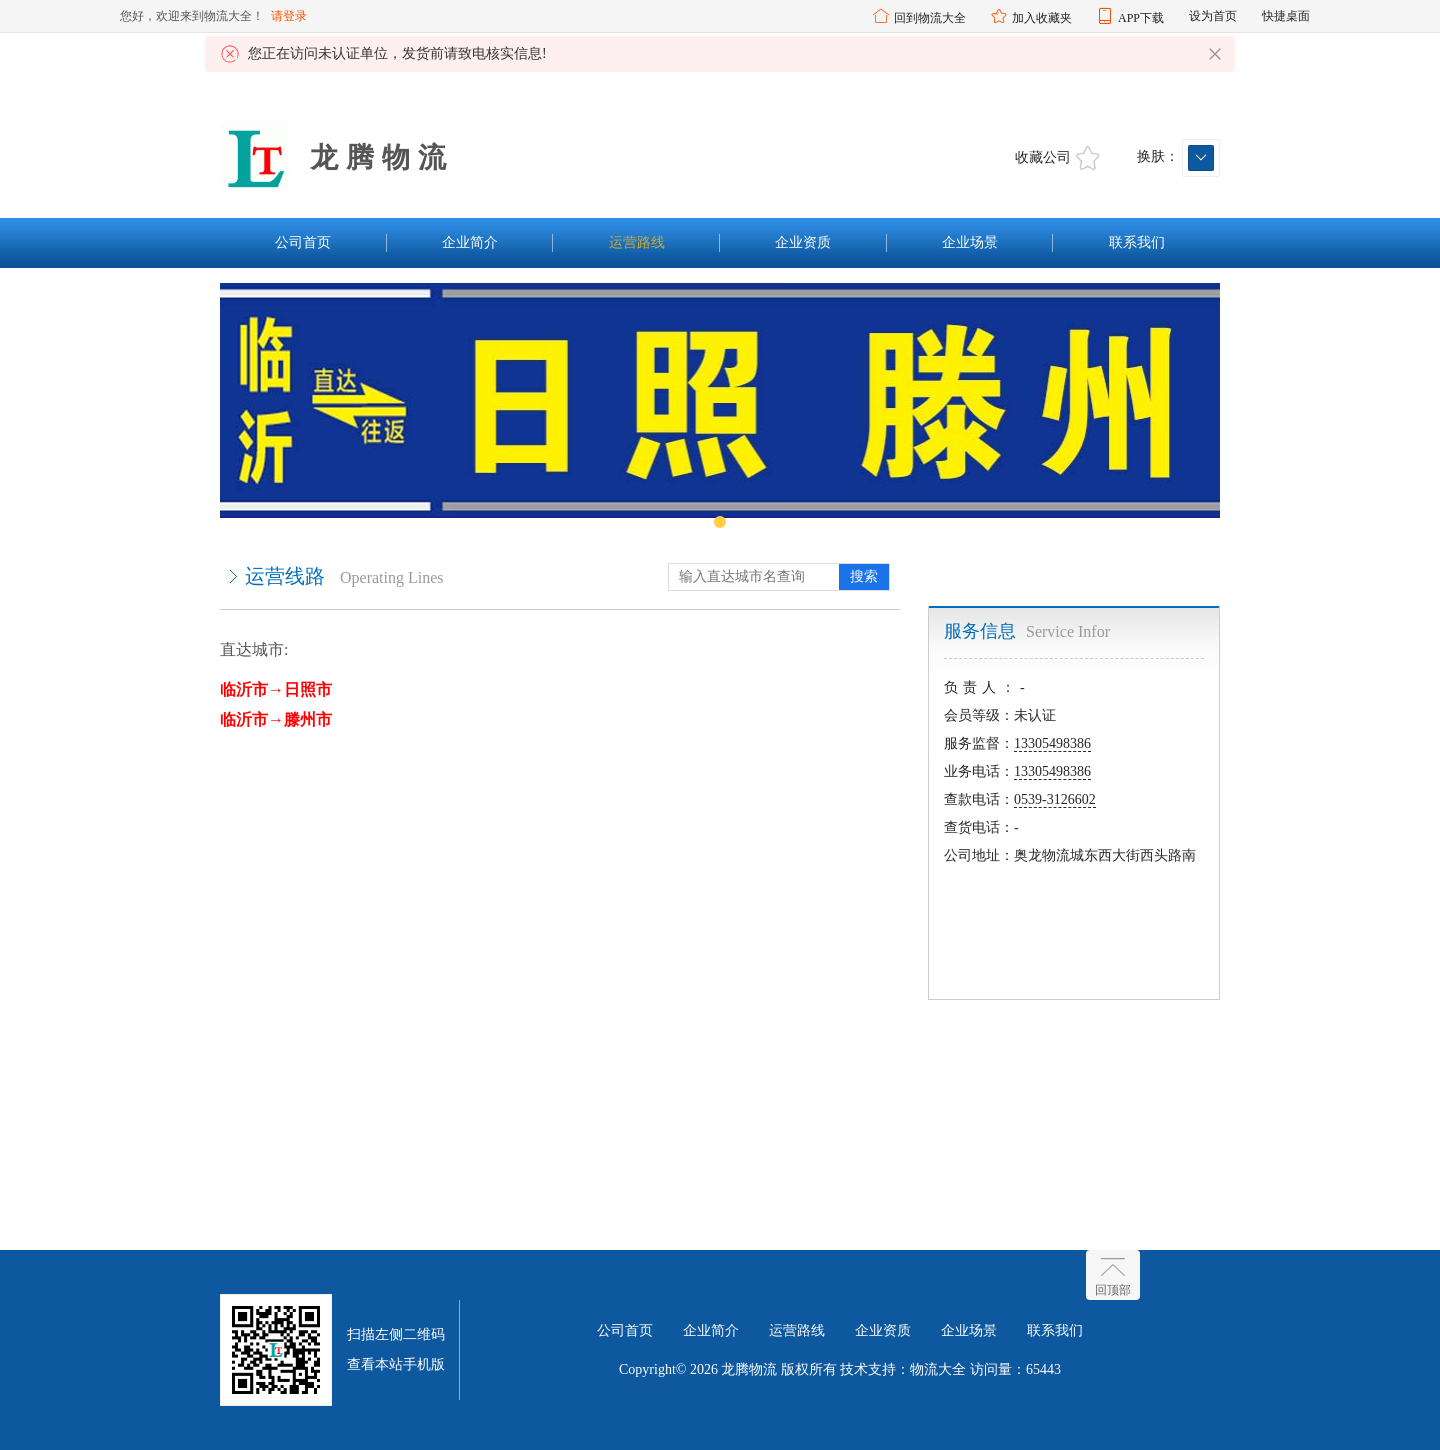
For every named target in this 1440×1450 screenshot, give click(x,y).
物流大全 (938, 1369)
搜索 (864, 576)
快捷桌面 (1286, 16)
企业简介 (470, 242)
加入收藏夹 (1042, 18)
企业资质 (803, 242)
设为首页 (1213, 16)
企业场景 (970, 242)
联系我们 (1137, 242)
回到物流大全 (930, 18)
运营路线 (637, 242)
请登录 (289, 16)
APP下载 (1141, 18)
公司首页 (303, 242)
